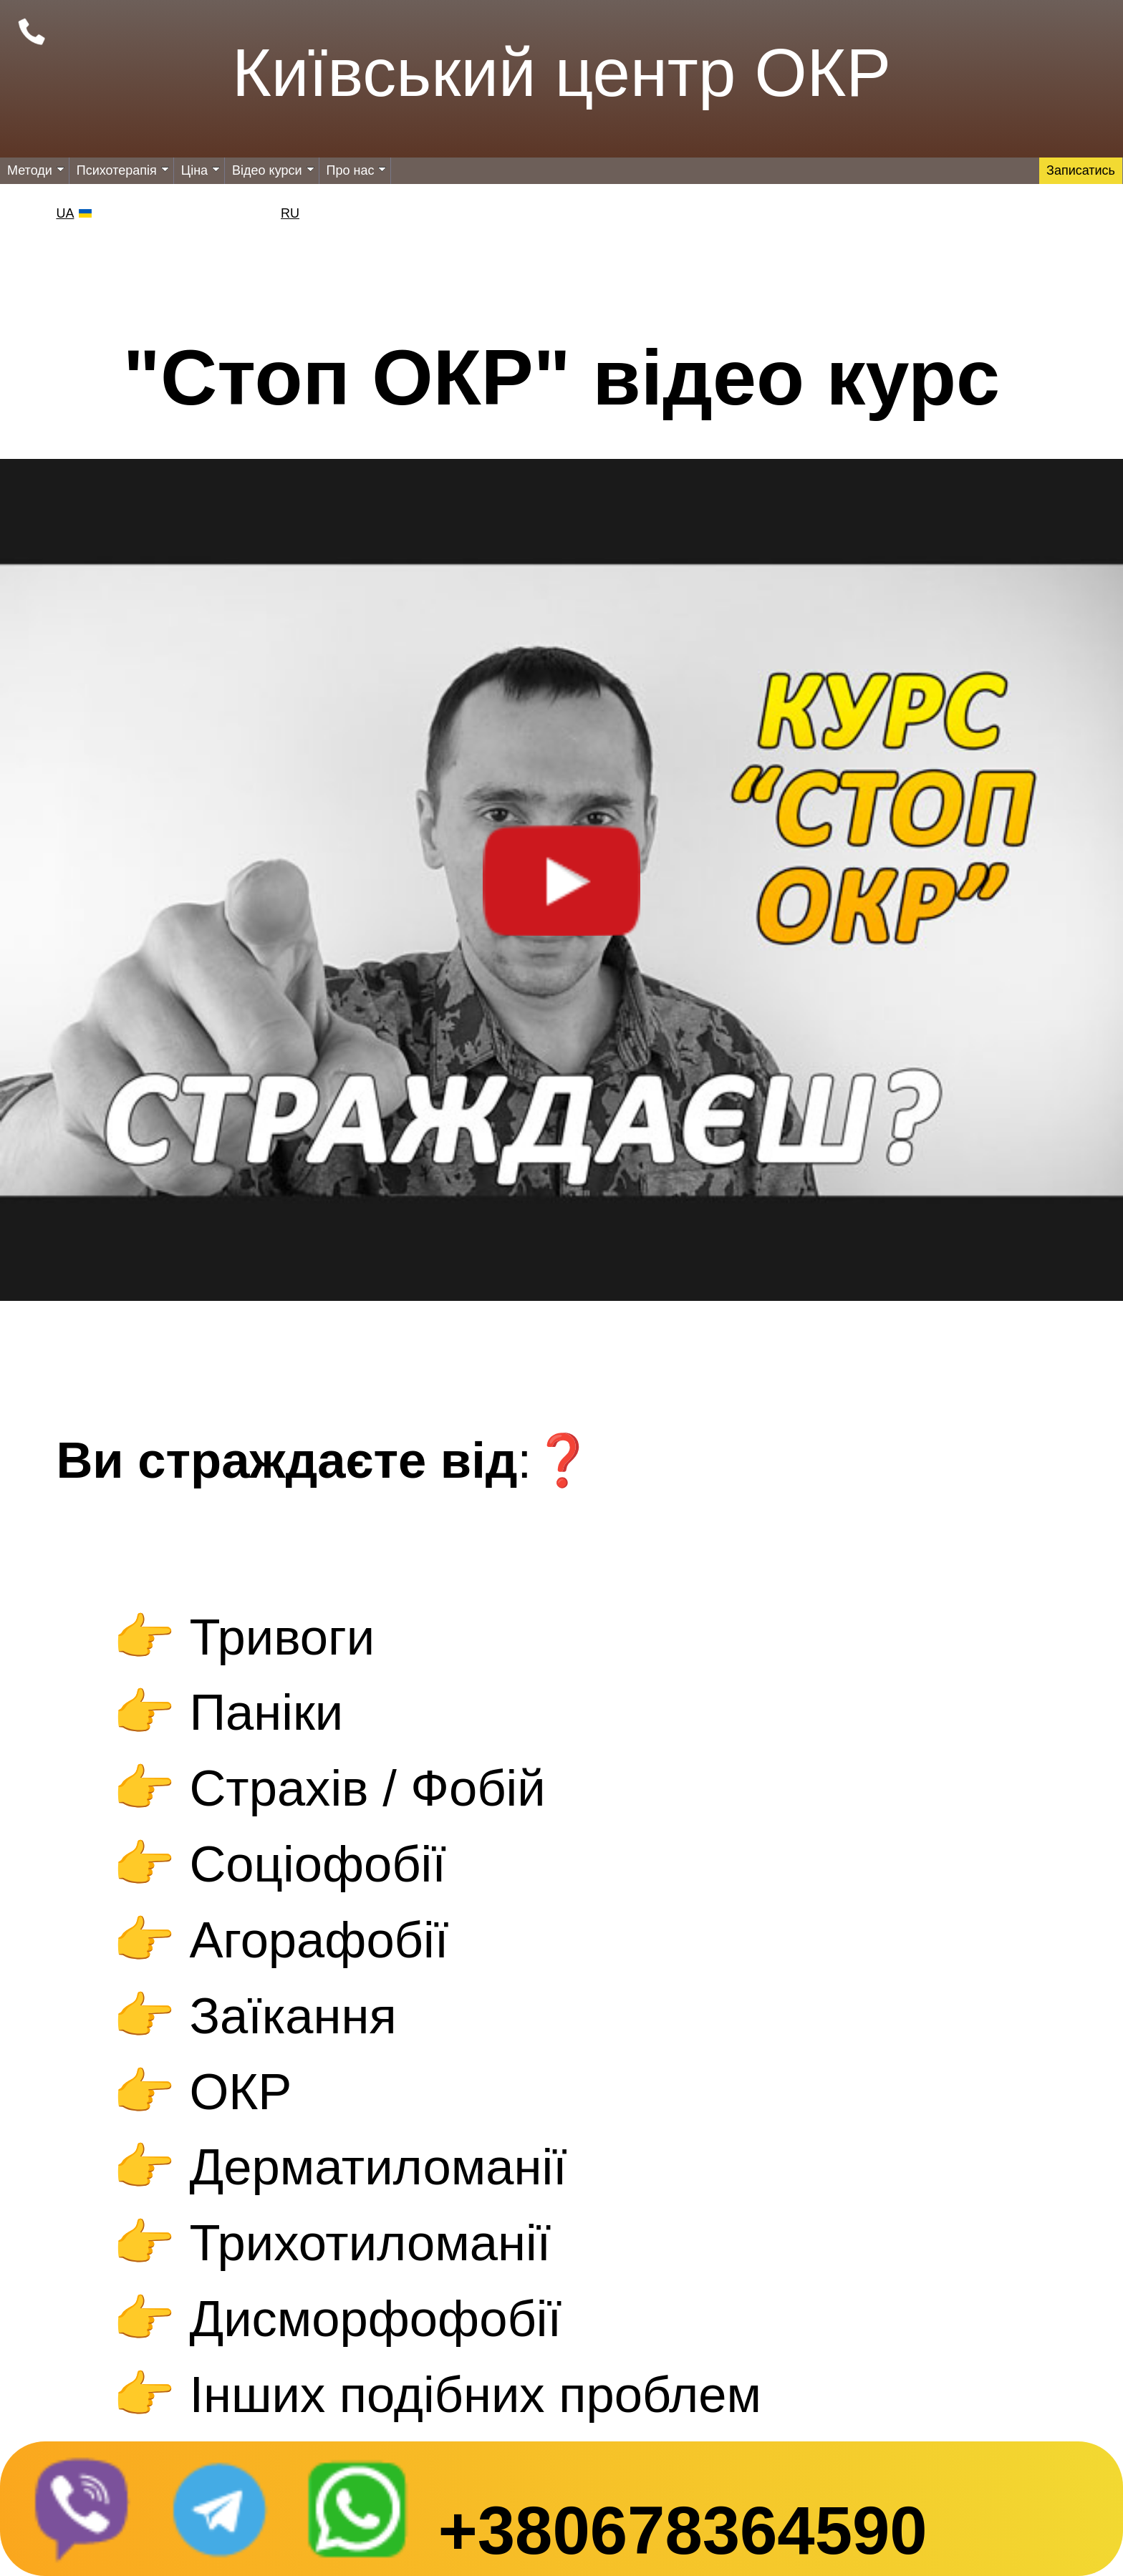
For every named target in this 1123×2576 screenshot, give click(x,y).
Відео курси (273, 170)
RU (290, 213)
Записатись (1080, 170)
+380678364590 (682, 2530)
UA (65, 213)
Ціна (200, 170)
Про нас (357, 170)
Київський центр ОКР (561, 72)
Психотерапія (123, 170)
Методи (35, 170)
